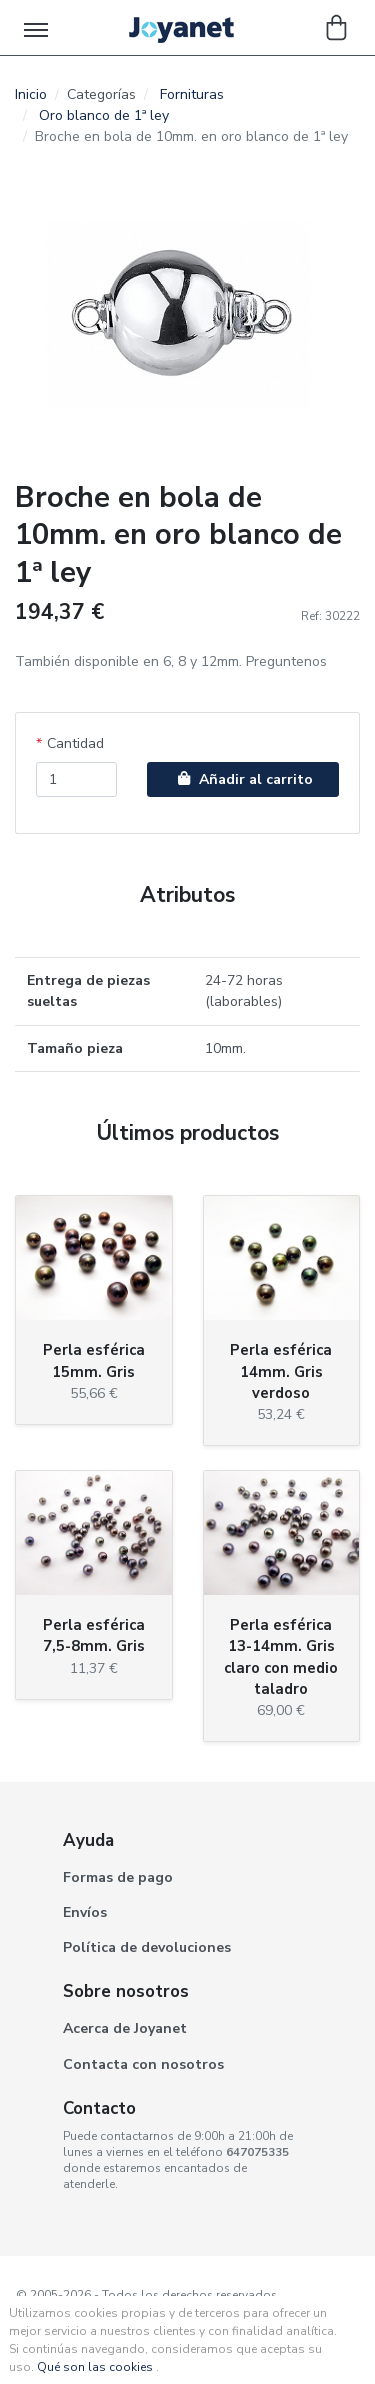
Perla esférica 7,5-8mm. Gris (94, 1635)
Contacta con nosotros (143, 2064)
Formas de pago (118, 1877)
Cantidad (75, 743)
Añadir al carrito (243, 779)
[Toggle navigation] (37, 28)
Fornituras (192, 94)
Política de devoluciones (147, 1947)
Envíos (85, 1912)
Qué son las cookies (95, 2367)
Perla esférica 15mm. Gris (94, 1360)
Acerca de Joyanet (125, 2028)
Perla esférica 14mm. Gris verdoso (281, 1371)
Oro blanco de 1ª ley (104, 115)
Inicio (31, 94)
